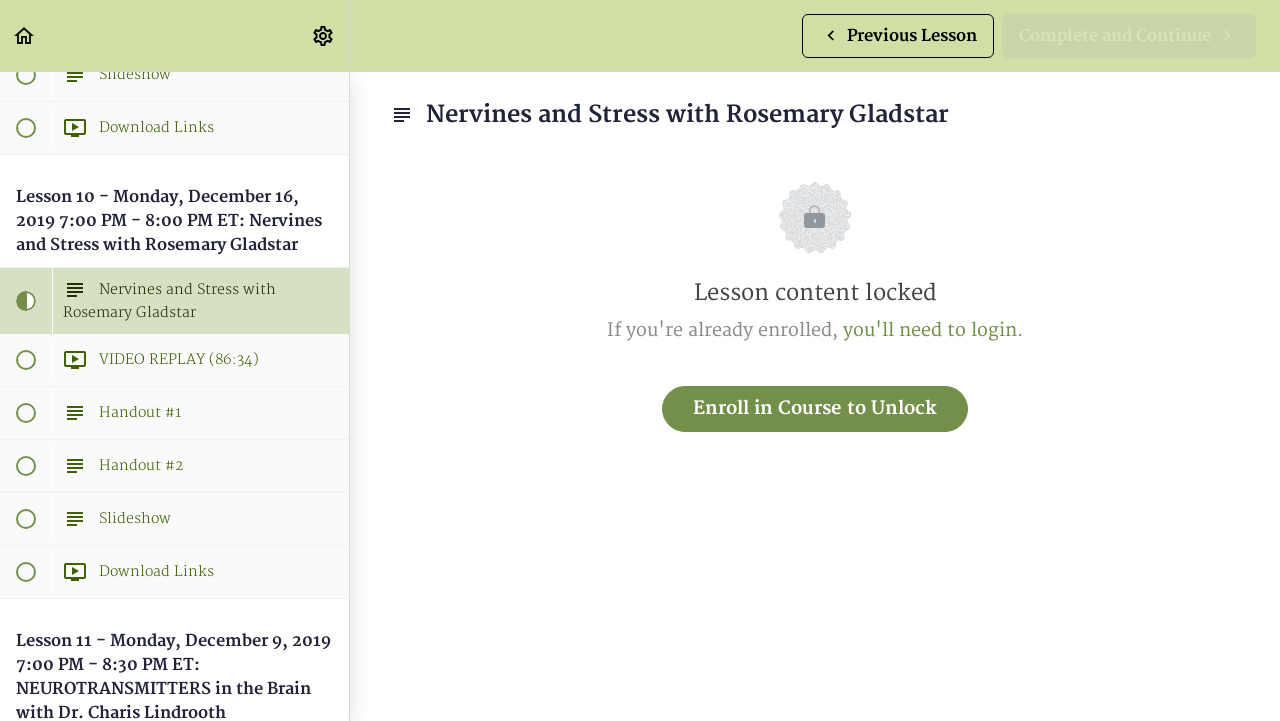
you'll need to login (930, 330)
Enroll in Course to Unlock (815, 408)
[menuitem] (324, 35)
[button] (25, 35)
